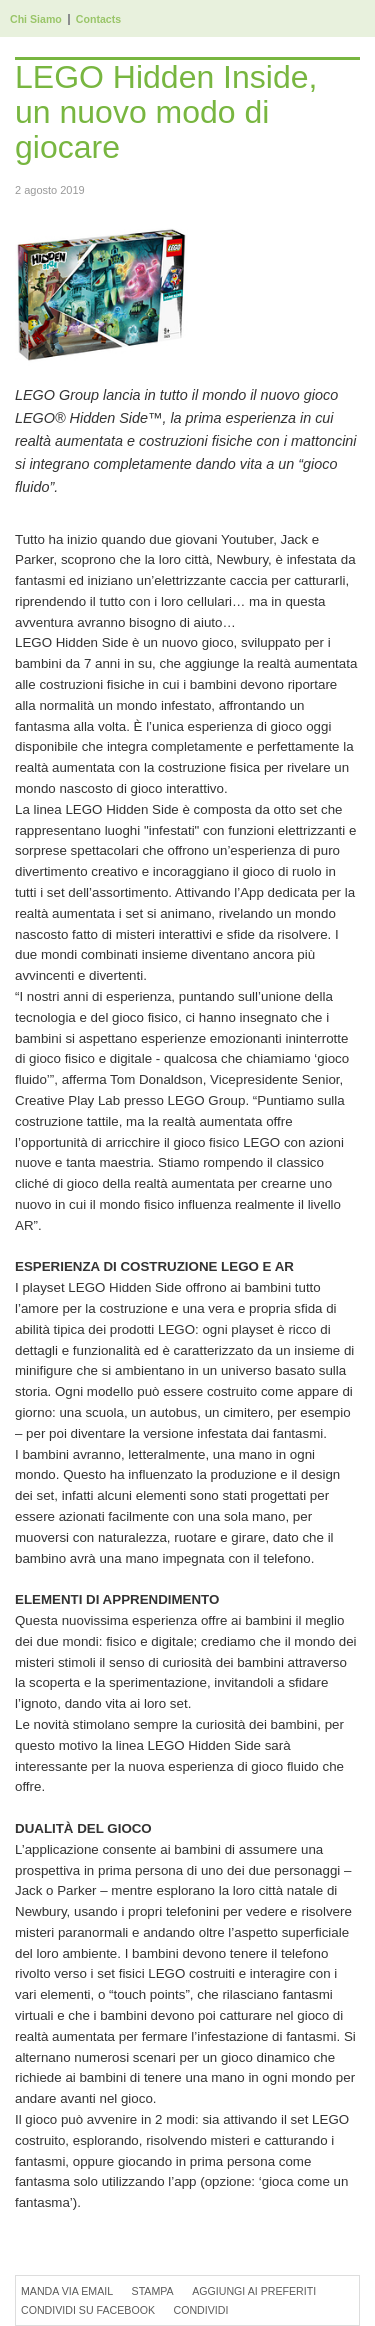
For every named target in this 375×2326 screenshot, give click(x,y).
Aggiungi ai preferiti (254, 2291)
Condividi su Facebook (88, 2310)
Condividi (200, 2310)
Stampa (153, 2291)
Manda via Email (67, 2291)
